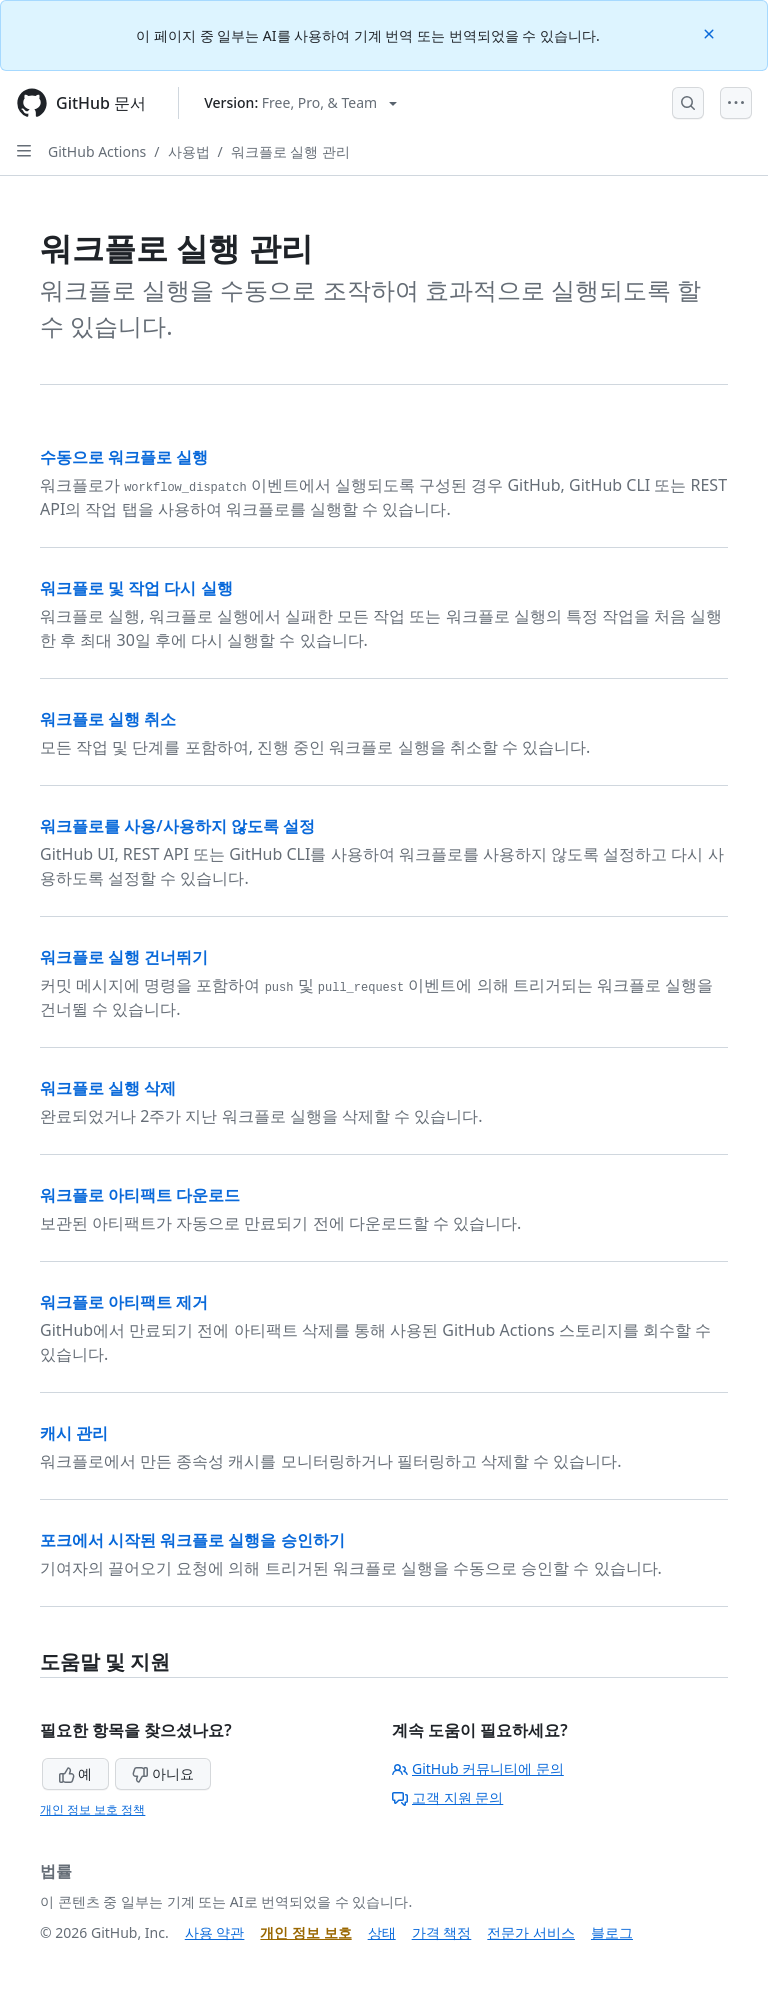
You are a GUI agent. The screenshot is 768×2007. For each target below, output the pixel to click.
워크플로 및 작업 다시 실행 (136, 588)
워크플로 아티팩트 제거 (124, 1302)
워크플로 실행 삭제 (108, 1088)
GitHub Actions (97, 151)
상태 (382, 1932)
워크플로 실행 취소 (108, 719)
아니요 (163, 1773)
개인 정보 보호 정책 (92, 1809)
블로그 (612, 1932)
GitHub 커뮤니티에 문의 (478, 1768)
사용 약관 (215, 1932)
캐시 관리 (74, 1433)
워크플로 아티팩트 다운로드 (140, 1195)
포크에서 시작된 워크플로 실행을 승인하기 (192, 1540)
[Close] (711, 32)
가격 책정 (442, 1932)
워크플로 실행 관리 (290, 151)
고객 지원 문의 (447, 1797)
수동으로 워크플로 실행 (124, 457)
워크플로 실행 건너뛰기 (124, 957)
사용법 (189, 151)
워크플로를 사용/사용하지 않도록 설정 (177, 826)
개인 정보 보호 (305, 1932)
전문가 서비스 (531, 1932)
